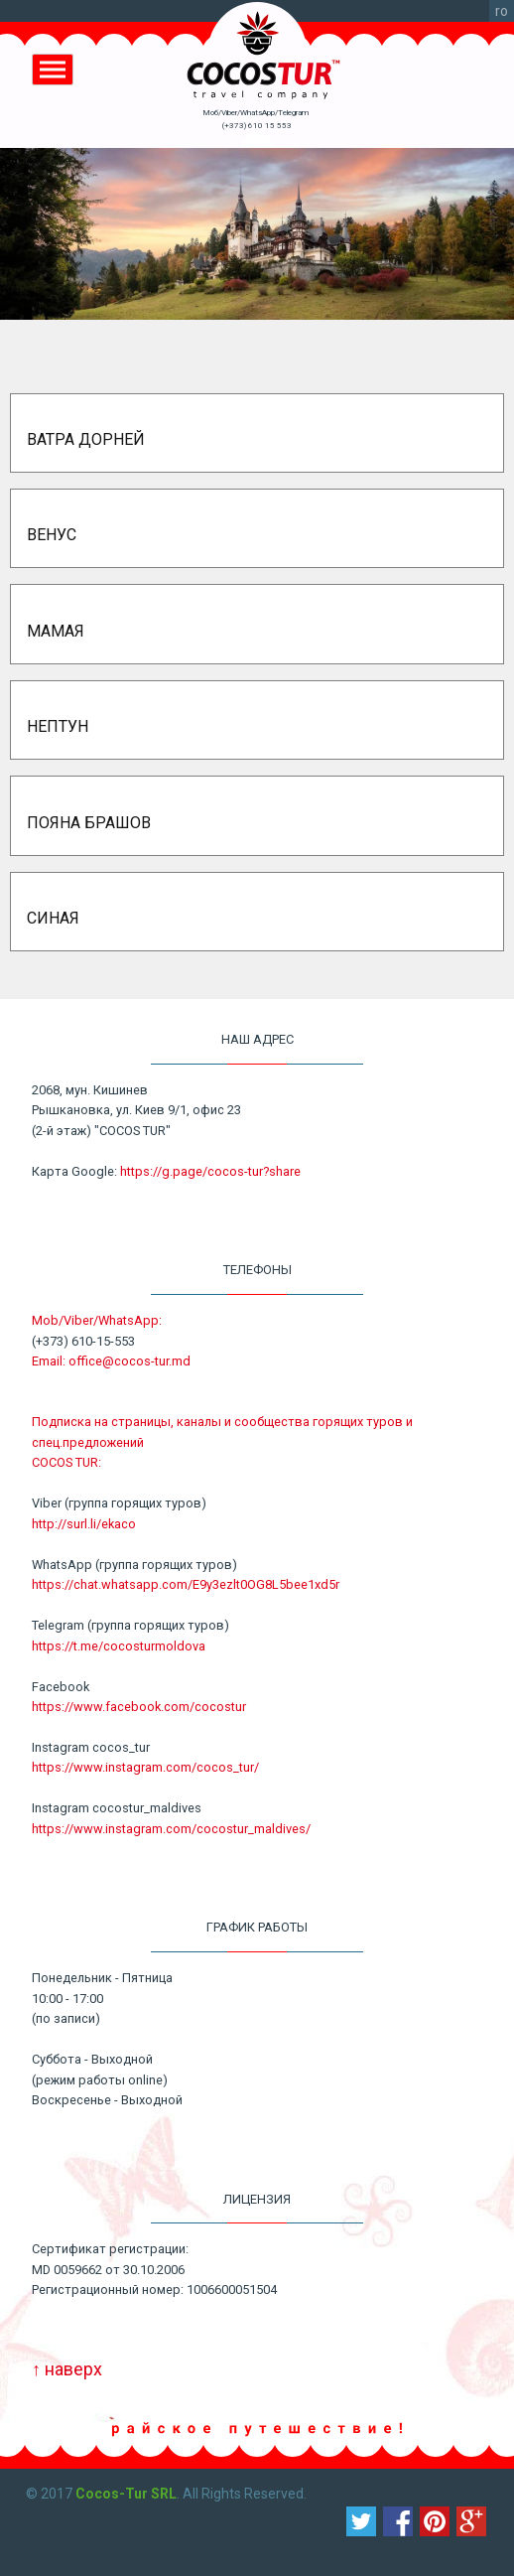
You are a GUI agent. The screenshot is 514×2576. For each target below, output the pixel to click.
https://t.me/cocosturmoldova (118, 1646)
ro (501, 11)
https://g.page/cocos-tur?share (210, 1171)
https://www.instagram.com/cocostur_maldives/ (171, 1828)
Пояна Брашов (89, 822)
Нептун (57, 726)
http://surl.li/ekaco (84, 1523)
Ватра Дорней (86, 439)
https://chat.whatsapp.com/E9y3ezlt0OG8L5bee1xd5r (185, 1584)
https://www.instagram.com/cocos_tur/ (145, 1767)
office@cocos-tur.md (129, 1361)
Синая (53, 918)
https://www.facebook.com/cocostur (139, 1706)
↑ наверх (67, 2369)
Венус (51, 534)
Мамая (55, 631)
